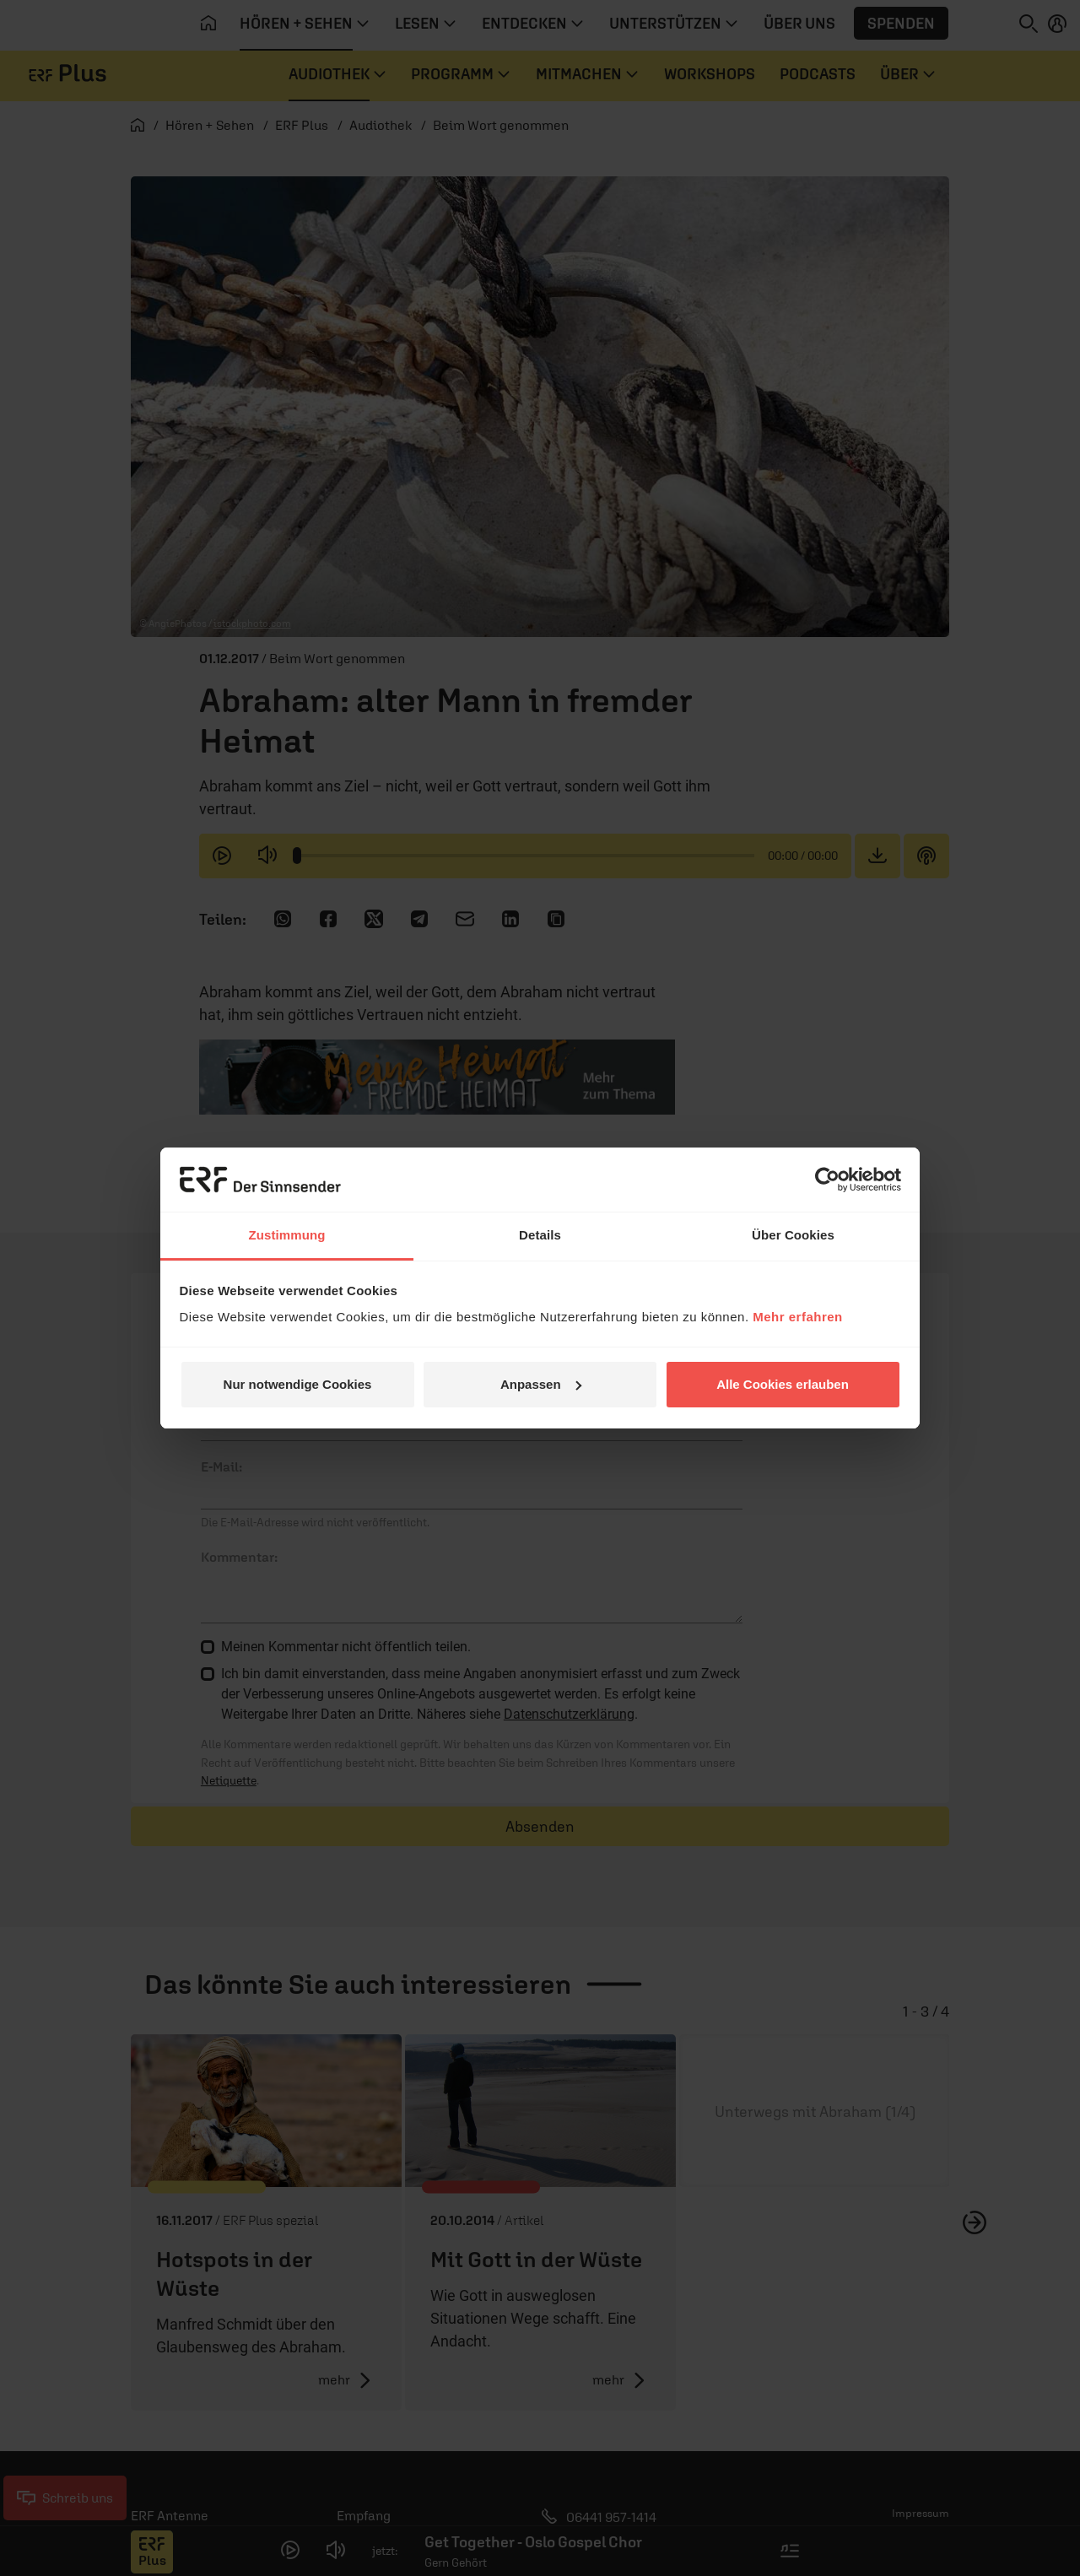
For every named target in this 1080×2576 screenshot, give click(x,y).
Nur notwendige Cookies (298, 1384)
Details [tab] (540, 1235)
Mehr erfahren (798, 1317)
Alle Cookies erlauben (782, 1384)
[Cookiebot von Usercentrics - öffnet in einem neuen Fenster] (827, 1179)
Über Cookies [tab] (793, 1235)
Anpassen (540, 1384)
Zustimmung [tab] (287, 1235)
